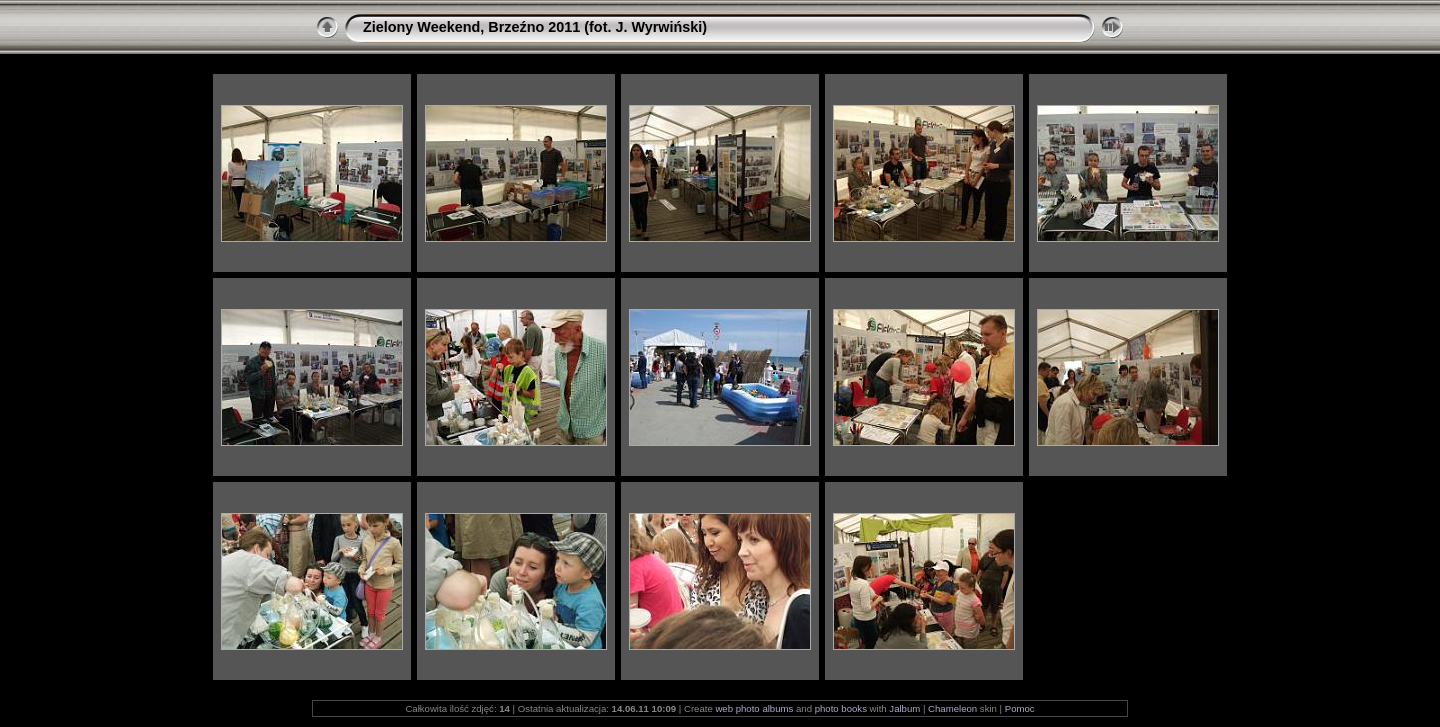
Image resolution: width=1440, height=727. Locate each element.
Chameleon (952, 708)
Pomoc (1020, 708)
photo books (841, 708)
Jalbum (904, 708)
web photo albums (754, 708)
